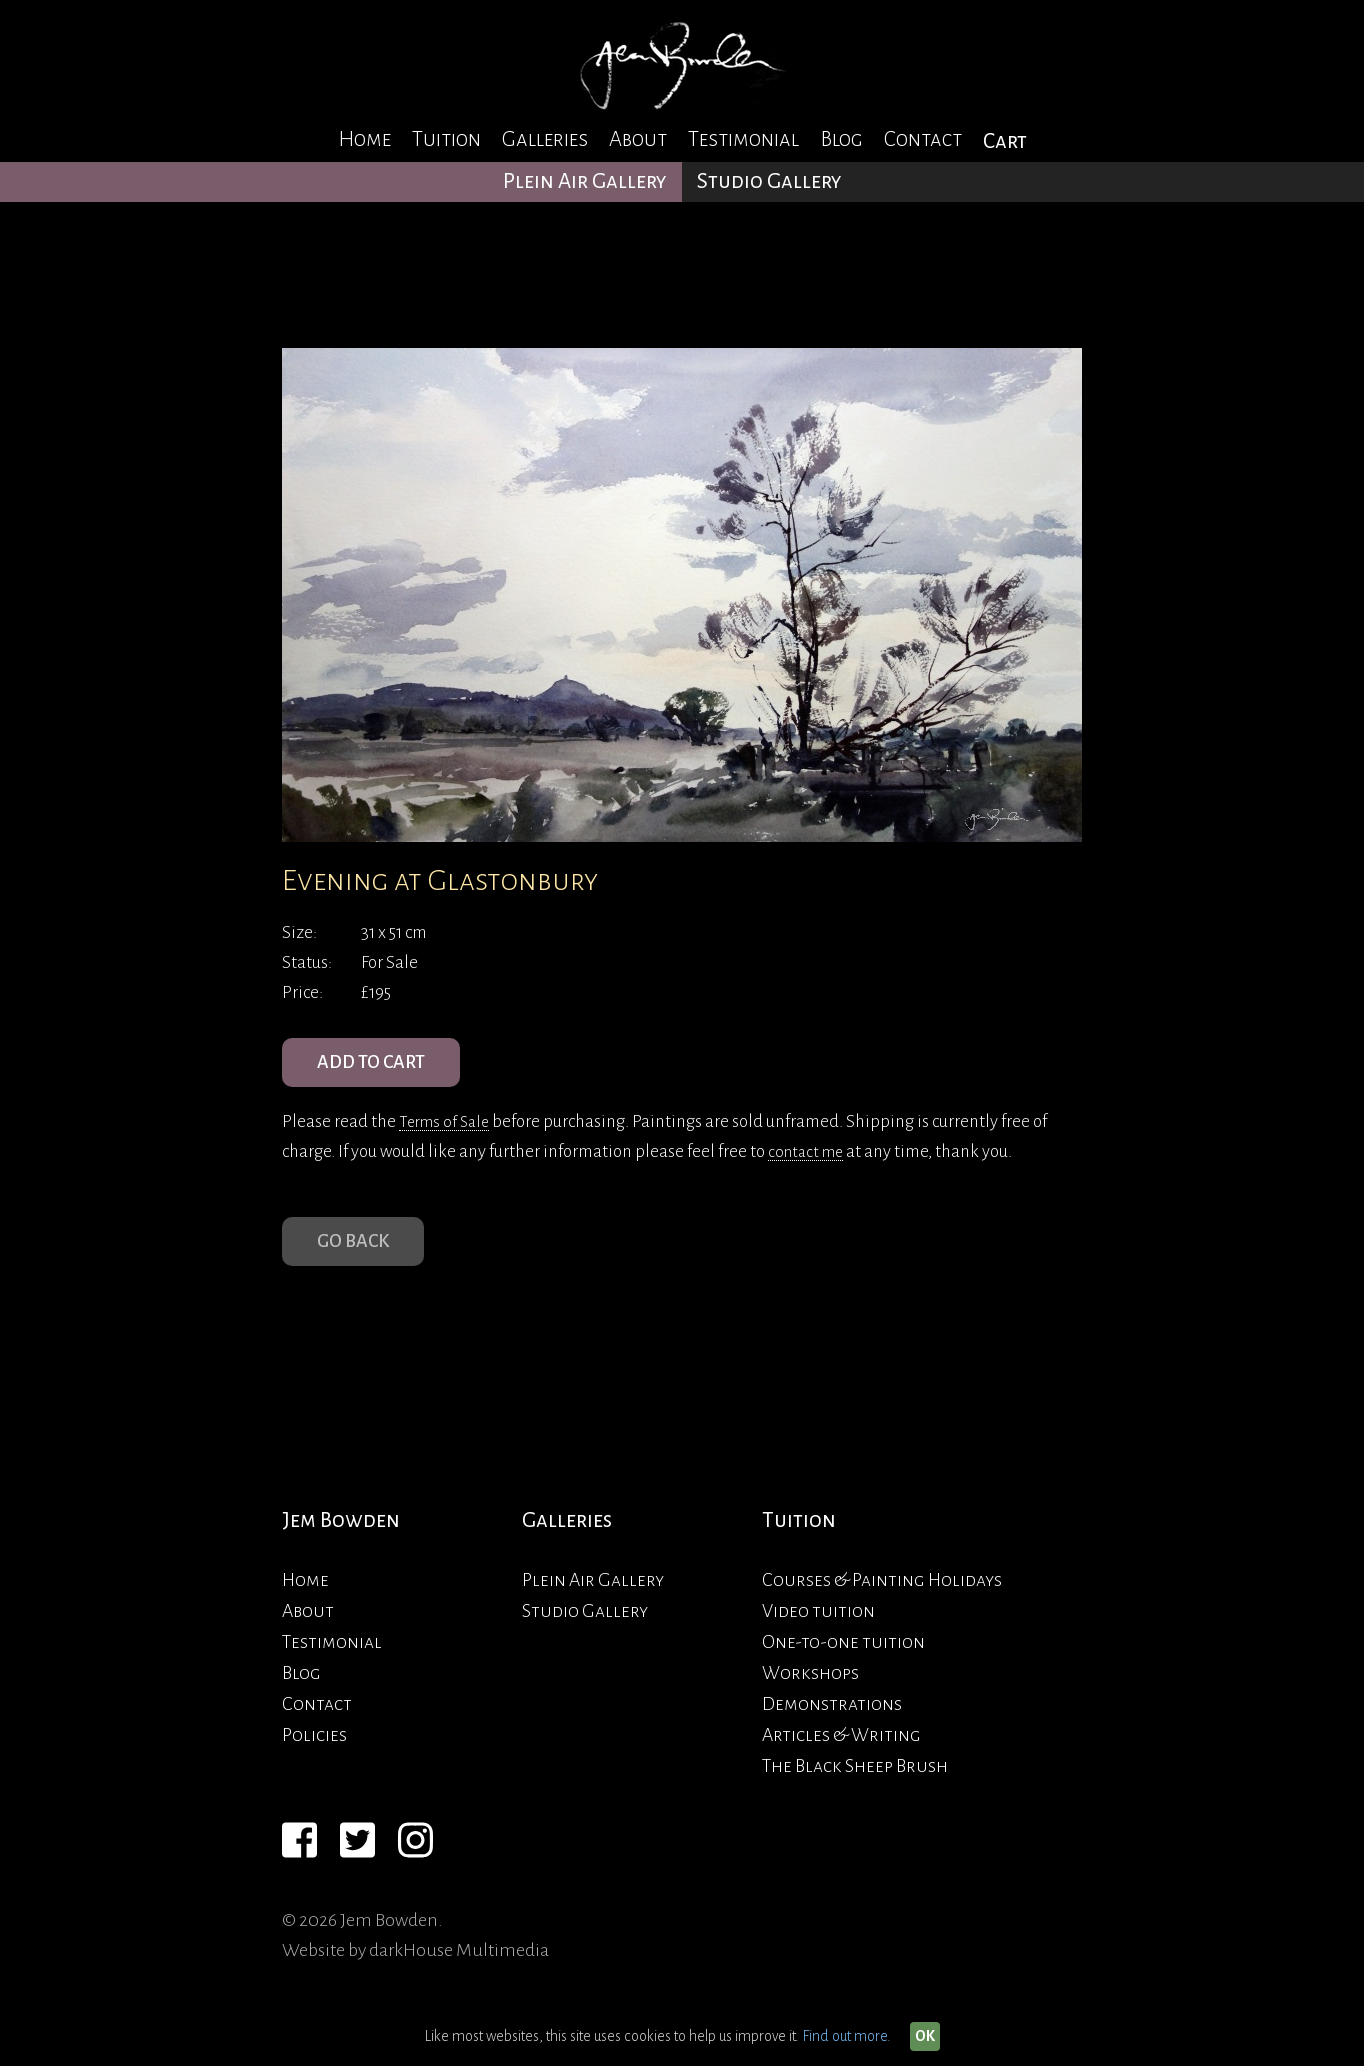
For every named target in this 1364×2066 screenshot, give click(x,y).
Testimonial (743, 139)
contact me (808, 1162)
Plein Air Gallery (585, 181)
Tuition (446, 139)
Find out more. (846, 2036)
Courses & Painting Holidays (882, 1601)
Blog (841, 139)
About (638, 139)
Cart (1005, 141)
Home (364, 139)
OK (925, 2036)
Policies (314, 1756)
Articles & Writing (841, 1756)
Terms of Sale (447, 1132)
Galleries (545, 139)
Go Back (359, 1258)
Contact (923, 139)
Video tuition (818, 1632)
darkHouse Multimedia (459, 1971)
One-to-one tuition (843, 1663)
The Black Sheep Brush (855, 1787)
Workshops (810, 1694)
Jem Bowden (341, 1542)
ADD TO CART (381, 1068)
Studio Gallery (769, 181)
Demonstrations (832, 1725)
